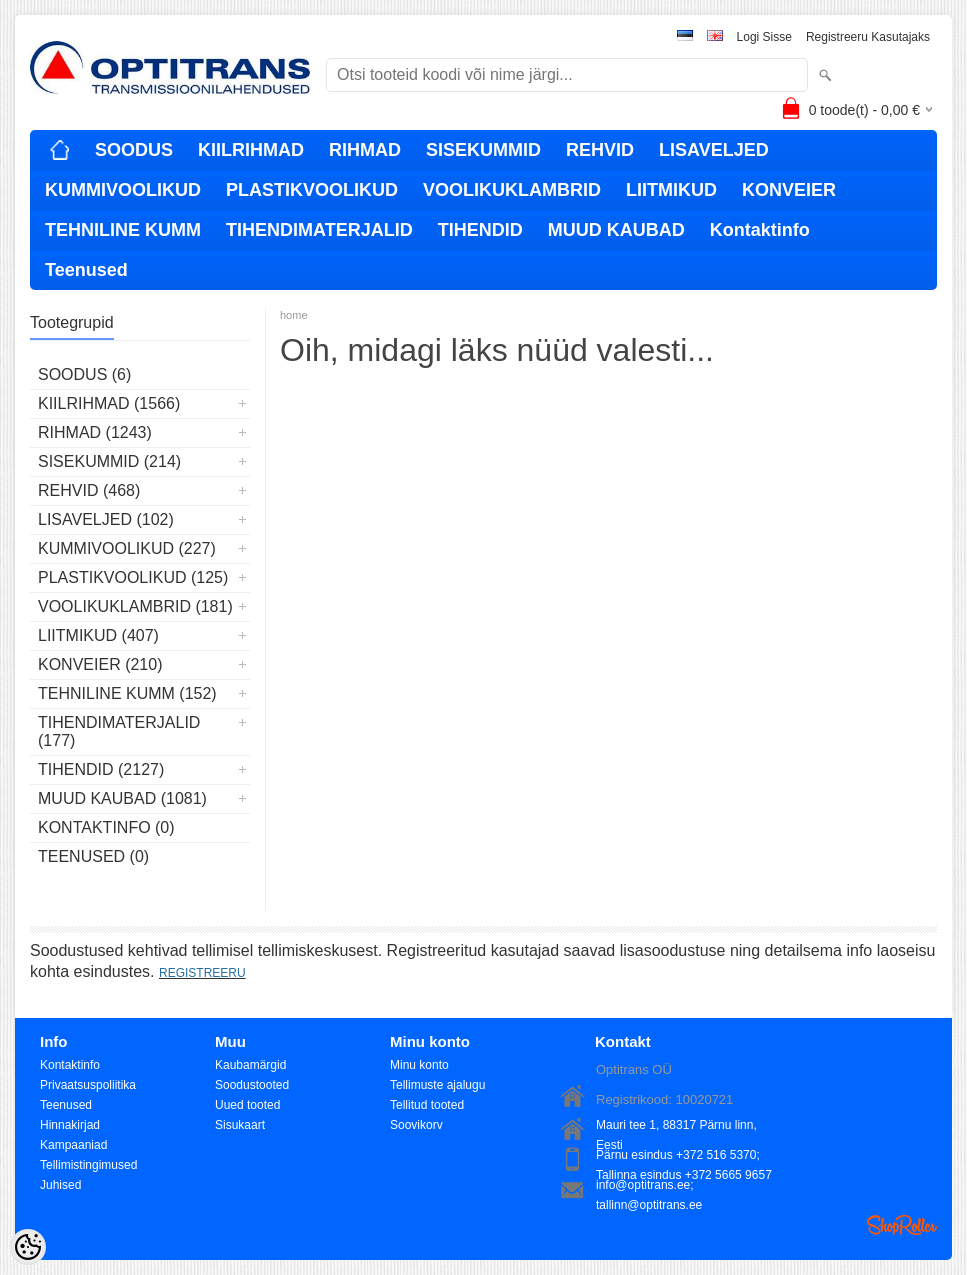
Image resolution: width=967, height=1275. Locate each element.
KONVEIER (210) (100, 664)
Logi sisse (764, 37)
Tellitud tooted (427, 1105)
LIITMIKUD (671, 190)
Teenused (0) (93, 856)
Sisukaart (240, 1125)
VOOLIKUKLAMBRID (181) (135, 606)
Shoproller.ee (902, 1225)
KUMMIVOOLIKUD (123, 190)
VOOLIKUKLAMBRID (512, 190)
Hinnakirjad (70, 1125)
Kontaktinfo (760, 230)
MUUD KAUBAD (616, 230)
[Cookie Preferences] (28, 1247)
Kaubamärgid (250, 1065)
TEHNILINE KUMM (123, 230)
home (294, 315)
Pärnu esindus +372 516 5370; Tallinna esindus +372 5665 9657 (684, 1156)
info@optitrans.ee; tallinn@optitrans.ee (649, 1186)
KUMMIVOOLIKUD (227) (127, 548)
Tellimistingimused (88, 1165)
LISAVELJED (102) (106, 519)
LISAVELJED (714, 150)
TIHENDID (480, 230)
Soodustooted (252, 1085)
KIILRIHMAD (251, 150)
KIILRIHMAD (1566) (109, 403)
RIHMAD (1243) (95, 432)
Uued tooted (247, 1105)
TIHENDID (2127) (101, 769)
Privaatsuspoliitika (88, 1085)
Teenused (86, 270)
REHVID (600, 150)
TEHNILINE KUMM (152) (127, 693)
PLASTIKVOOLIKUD (312, 190)
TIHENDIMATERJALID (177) (119, 731)
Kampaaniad (73, 1145)
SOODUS (134, 150)
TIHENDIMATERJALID (319, 230)
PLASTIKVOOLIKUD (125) (133, 577)
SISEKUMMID (483, 150)
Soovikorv (416, 1125)
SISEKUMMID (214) (109, 461)
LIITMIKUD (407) (98, 635)
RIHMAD (365, 150)
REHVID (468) (89, 490)
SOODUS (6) (84, 374)
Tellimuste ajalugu (437, 1085)
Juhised (60, 1185)
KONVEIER (789, 190)
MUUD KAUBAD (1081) (122, 798)
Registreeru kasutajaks (868, 37)
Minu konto (419, 1065)
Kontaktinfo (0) (106, 827)
